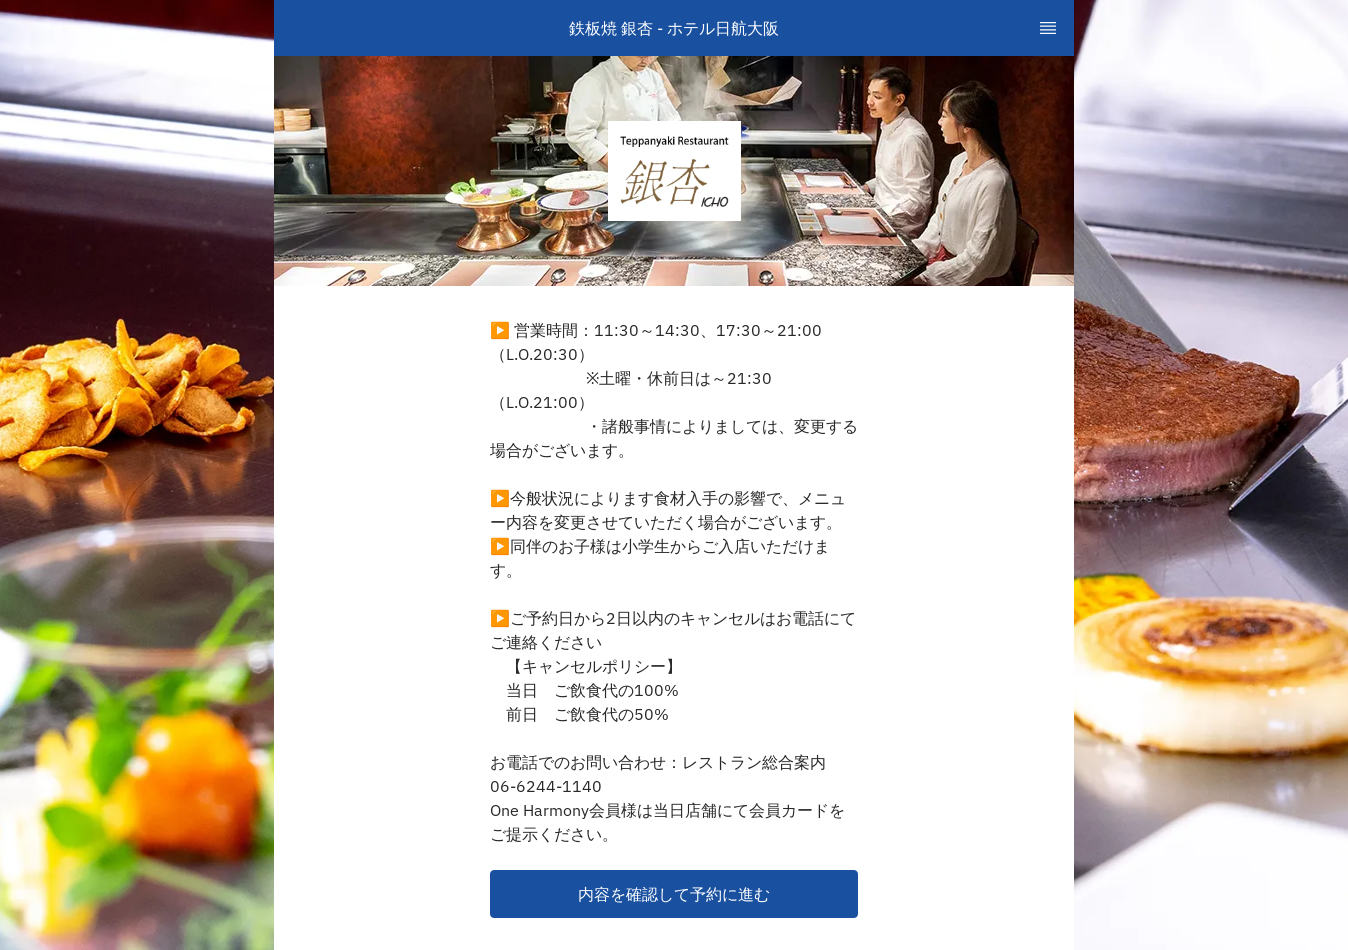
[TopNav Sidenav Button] (1048, 28)
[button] (674, 894)
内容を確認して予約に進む (674, 894)
